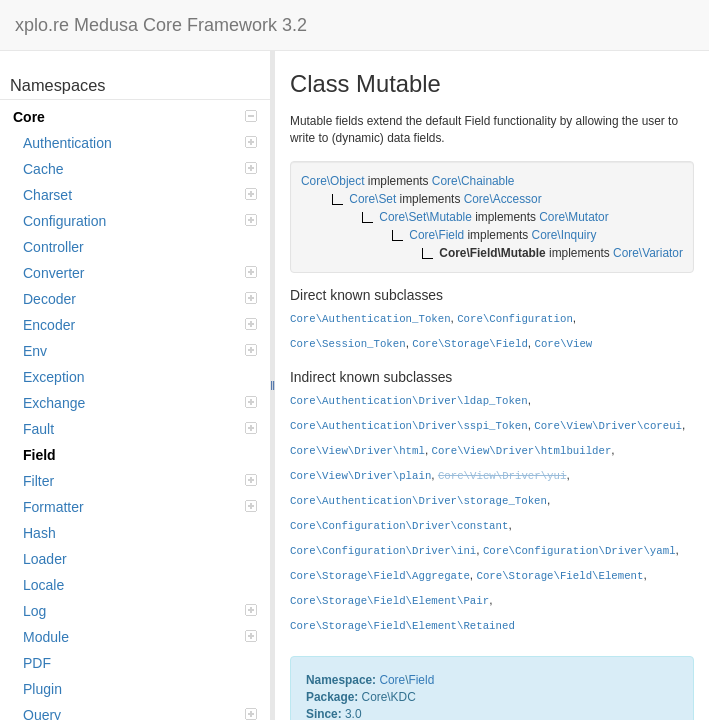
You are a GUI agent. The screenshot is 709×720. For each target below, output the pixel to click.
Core (135, 117)
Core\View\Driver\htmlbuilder (522, 451)
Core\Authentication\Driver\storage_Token (418, 501)
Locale (43, 585)
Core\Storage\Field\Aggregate (380, 576)
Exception (53, 377)
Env (140, 351)
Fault (140, 429)
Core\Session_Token (348, 344)
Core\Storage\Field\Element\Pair (389, 601)
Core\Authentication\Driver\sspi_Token (409, 426)
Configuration (140, 221)
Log (140, 611)
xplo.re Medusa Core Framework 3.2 (161, 25)
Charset (140, 195)
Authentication (140, 143)
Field (39, 455)
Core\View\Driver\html (357, 451)
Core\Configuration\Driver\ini (383, 551)
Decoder (140, 299)
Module (140, 637)
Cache (140, 169)
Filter (140, 481)
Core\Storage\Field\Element (559, 576)
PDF (37, 663)
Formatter (140, 507)
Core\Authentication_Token (370, 319)
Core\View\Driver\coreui (608, 426)
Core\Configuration (515, 319)
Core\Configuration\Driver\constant (399, 526)
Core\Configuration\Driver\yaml (579, 551)
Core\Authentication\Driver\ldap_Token (409, 401)
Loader (45, 559)
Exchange (140, 403)
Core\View (563, 344)
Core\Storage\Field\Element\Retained (402, 626)
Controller (53, 247)
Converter (140, 273)
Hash (39, 533)
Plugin (42, 689)
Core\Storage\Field (470, 344)
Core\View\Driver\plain (360, 476)
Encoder (140, 325)
